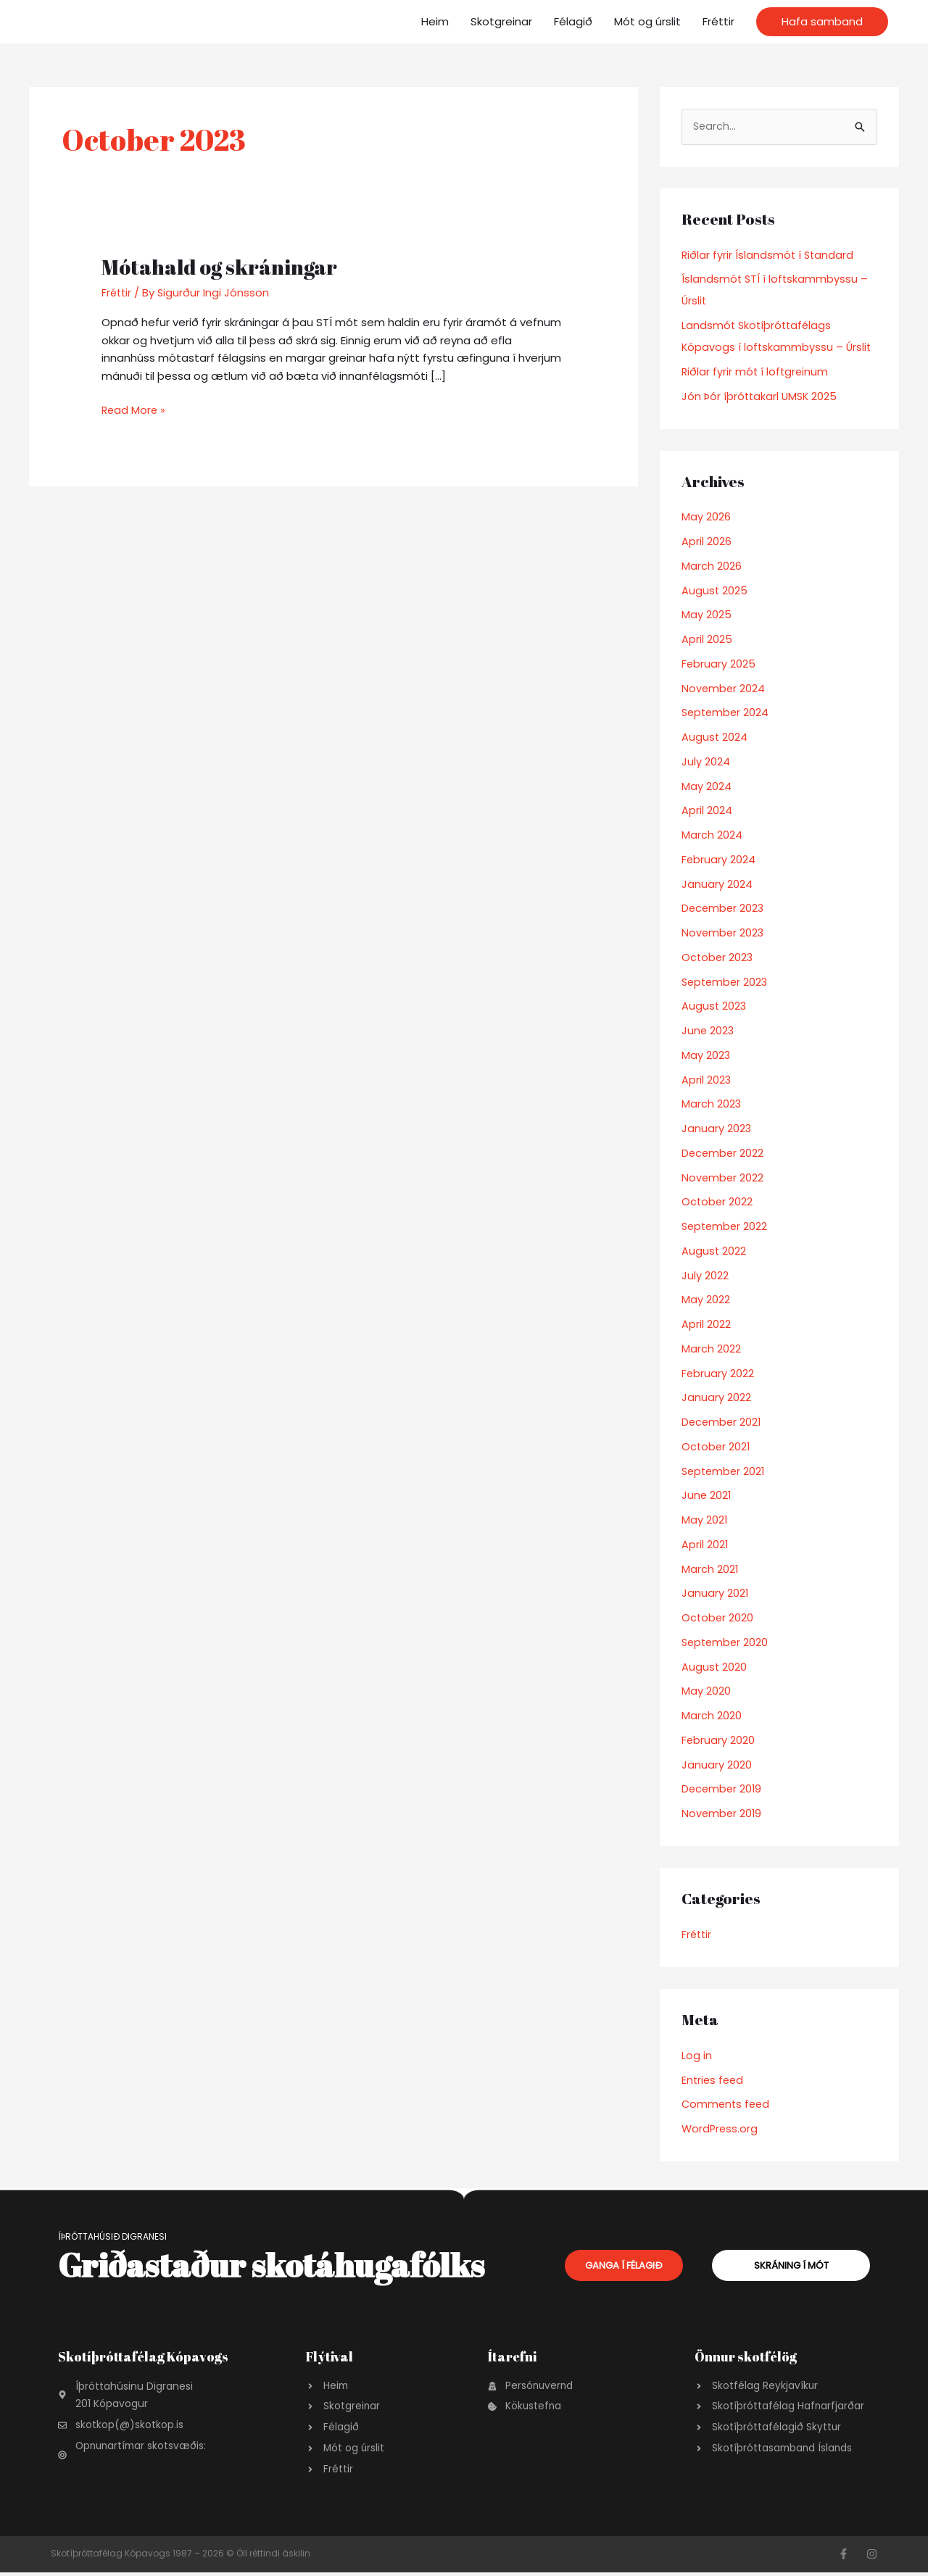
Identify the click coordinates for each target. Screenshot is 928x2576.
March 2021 (710, 1569)
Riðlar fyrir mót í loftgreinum (756, 372)
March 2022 (711, 1349)
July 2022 (705, 1276)
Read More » (134, 409)
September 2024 (727, 712)
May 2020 (706, 1691)
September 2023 (726, 982)
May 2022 (706, 1300)
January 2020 (717, 1765)
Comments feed (727, 2104)
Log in (697, 2056)
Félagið (573, 21)
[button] (822, 22)
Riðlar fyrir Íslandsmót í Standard (769, 255)
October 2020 (718, 1618)
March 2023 (712, 1104)
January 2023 (717, 1129)
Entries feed (714, 2080)
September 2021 (725, 1471)
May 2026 (706, 517)
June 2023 (708, 1031)
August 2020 (714, 1667)
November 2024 (724, 689)
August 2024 (715, 737)
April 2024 (707, 810)
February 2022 (718, 1374)
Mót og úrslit (647, 21)
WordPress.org (721, 2129)
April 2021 (705, 1545)
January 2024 (717, 884)
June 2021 (707, 1495)
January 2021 (715, 1593)
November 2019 (722, 1813)
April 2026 (707, 541)
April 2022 (706, 1324)
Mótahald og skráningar (225, 266)
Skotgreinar (501, 21)
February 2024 (719, 860)
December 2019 (723, 1789)
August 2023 (714, 1006)
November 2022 (723, 1178)
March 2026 (712, 566)
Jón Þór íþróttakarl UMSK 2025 (761, 396)
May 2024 (707, 786)
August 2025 (715, 591)
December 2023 (724, 908)
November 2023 (724, 933)
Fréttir (718, 21)
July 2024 (706, 762)
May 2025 (707, 615)
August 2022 (714, 1251)
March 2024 (712, 835)
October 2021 (717, 1447)
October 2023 (718, 957)
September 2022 (726, 1226)
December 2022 (724, 1153)
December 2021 (722, 1422)
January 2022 (716, 1397)
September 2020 (726, 1642)
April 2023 (707, 1080)
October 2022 (718, 1202)
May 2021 (705, 1520)
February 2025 (719, 664)
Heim (435, 21)
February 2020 (718, 1740)
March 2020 (712, 1716)
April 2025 (707, 639)
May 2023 (706, 1055)
